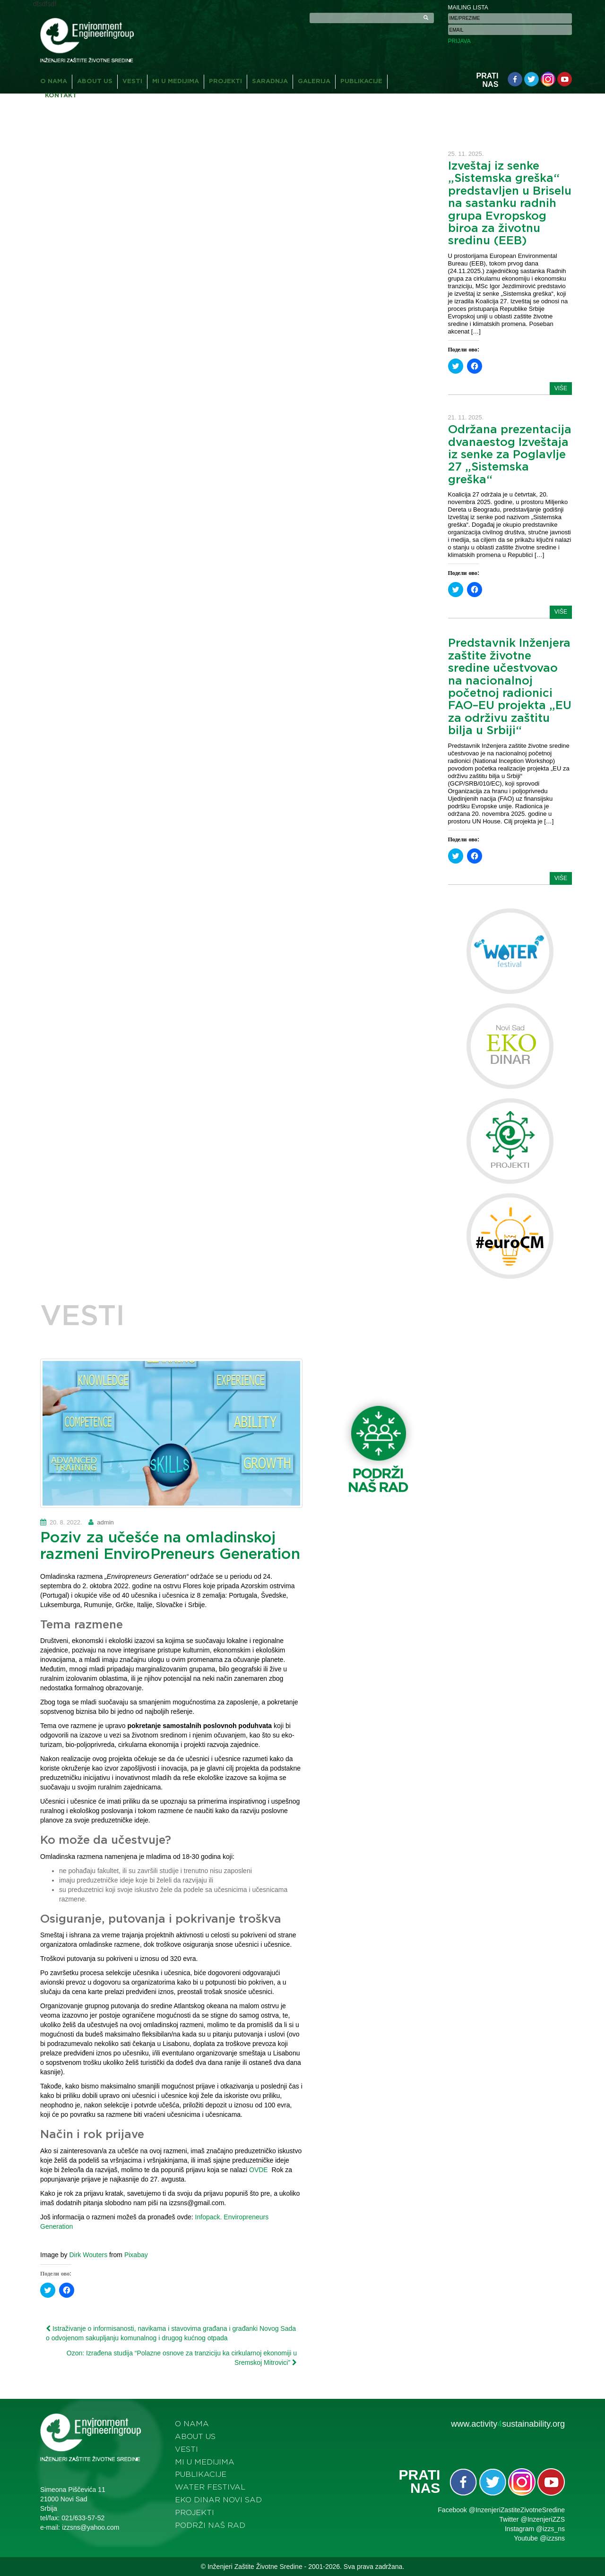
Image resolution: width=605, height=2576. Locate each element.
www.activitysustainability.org (508, 2424)
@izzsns (552, 2538)
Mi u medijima (175, 81)
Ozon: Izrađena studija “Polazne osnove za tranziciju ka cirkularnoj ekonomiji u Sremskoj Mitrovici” (182, 2357)
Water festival (210, 2487)
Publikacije (361, 81)
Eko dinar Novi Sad (218, 2500)
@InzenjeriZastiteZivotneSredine (517, 2510)
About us (94, 81)
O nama (53, 81)
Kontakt (61, 96)
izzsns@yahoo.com (91, 2527)
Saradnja (270, 81)
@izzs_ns (550, 2529)
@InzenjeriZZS (542, 2519)
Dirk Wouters (88, 2255)
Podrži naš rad (210, 2525)
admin (105, 1522)
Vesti (132, 81)
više (560, 388)
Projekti (225, 81)
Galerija (314, 81)
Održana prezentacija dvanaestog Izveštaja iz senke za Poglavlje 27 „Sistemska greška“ (509, 455)
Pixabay (136, 2255)
